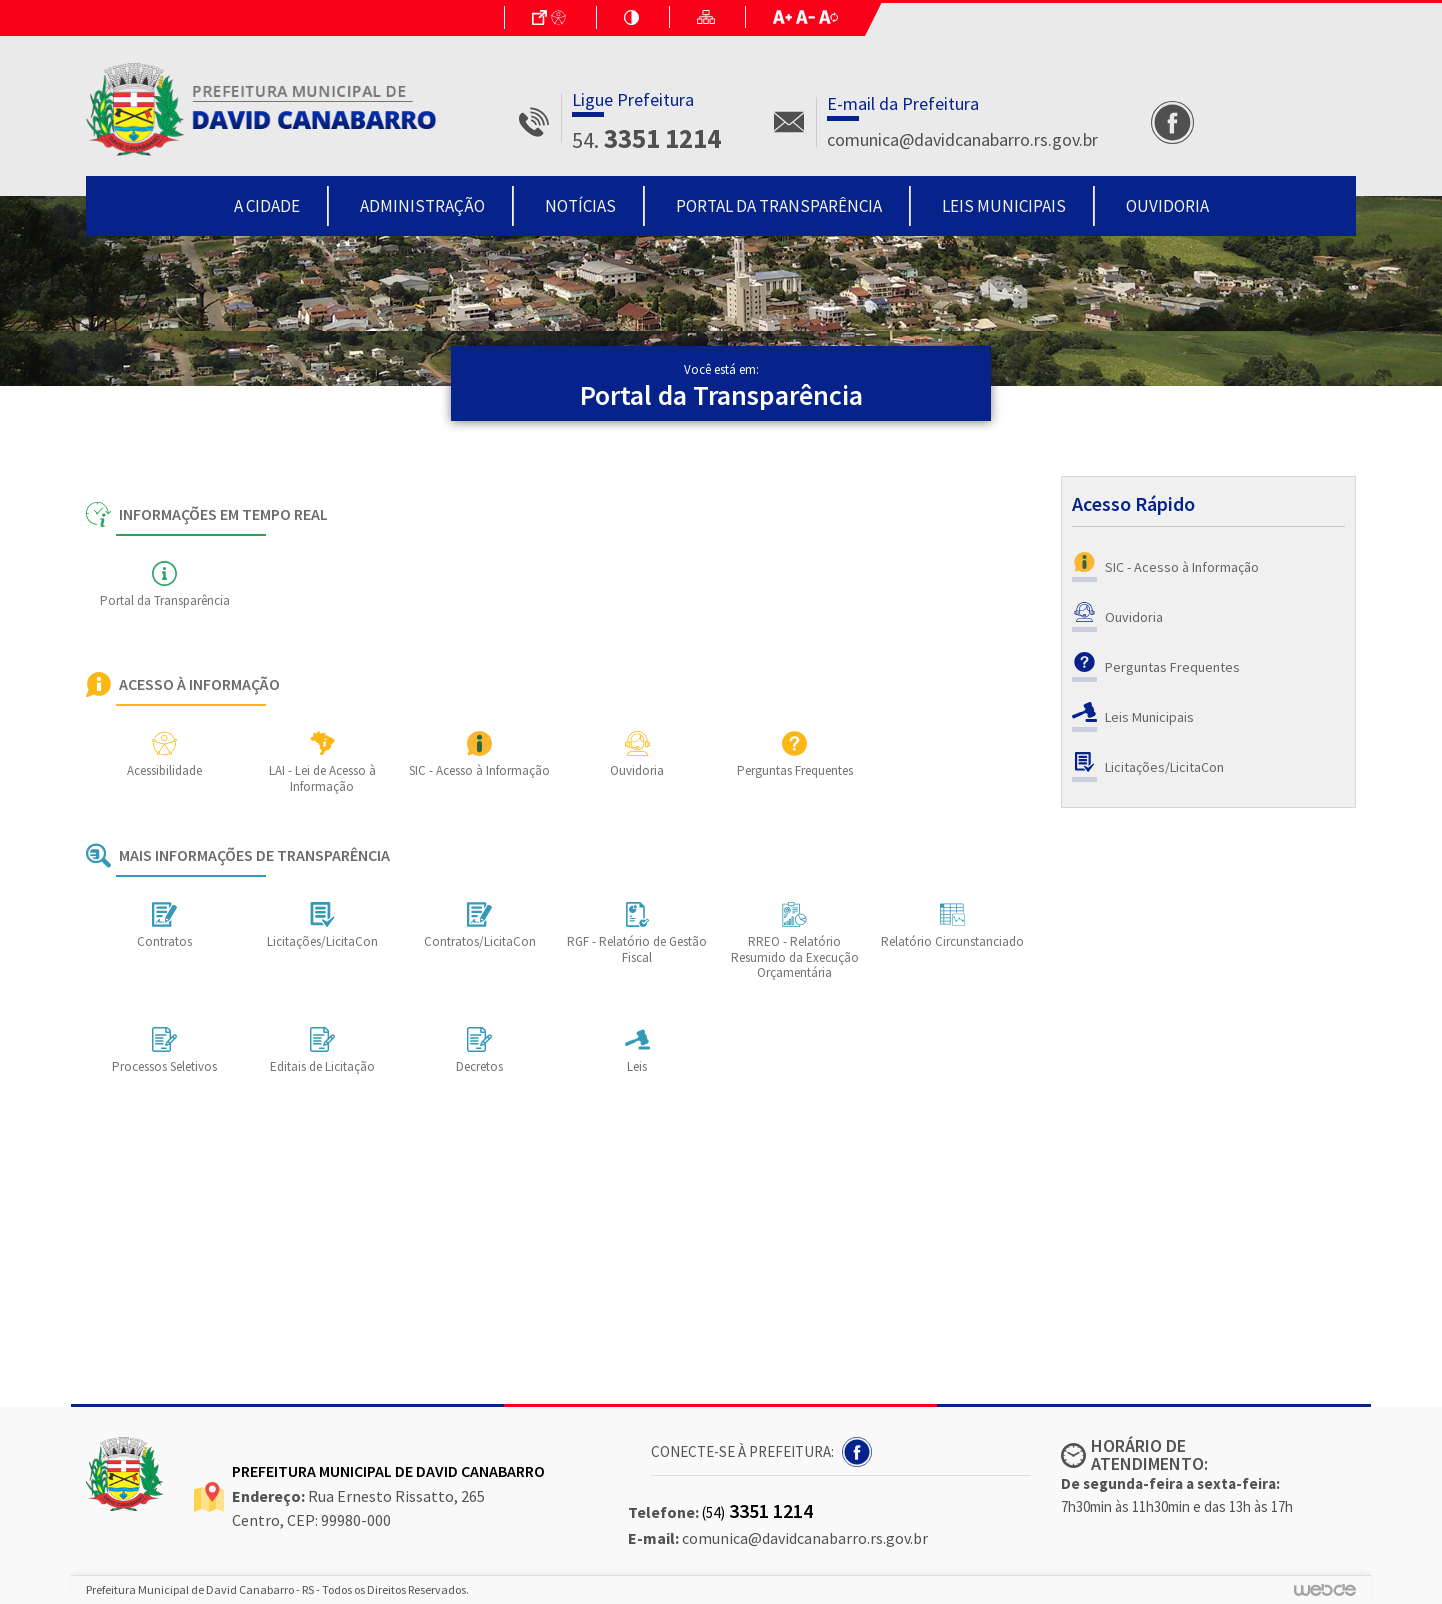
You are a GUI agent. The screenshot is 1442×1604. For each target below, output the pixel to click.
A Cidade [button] (267, 206)
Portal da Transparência (779, 206)
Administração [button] (422, 206)
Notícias (580, 206)
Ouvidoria (1167, 206)
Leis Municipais (1004, 206)
